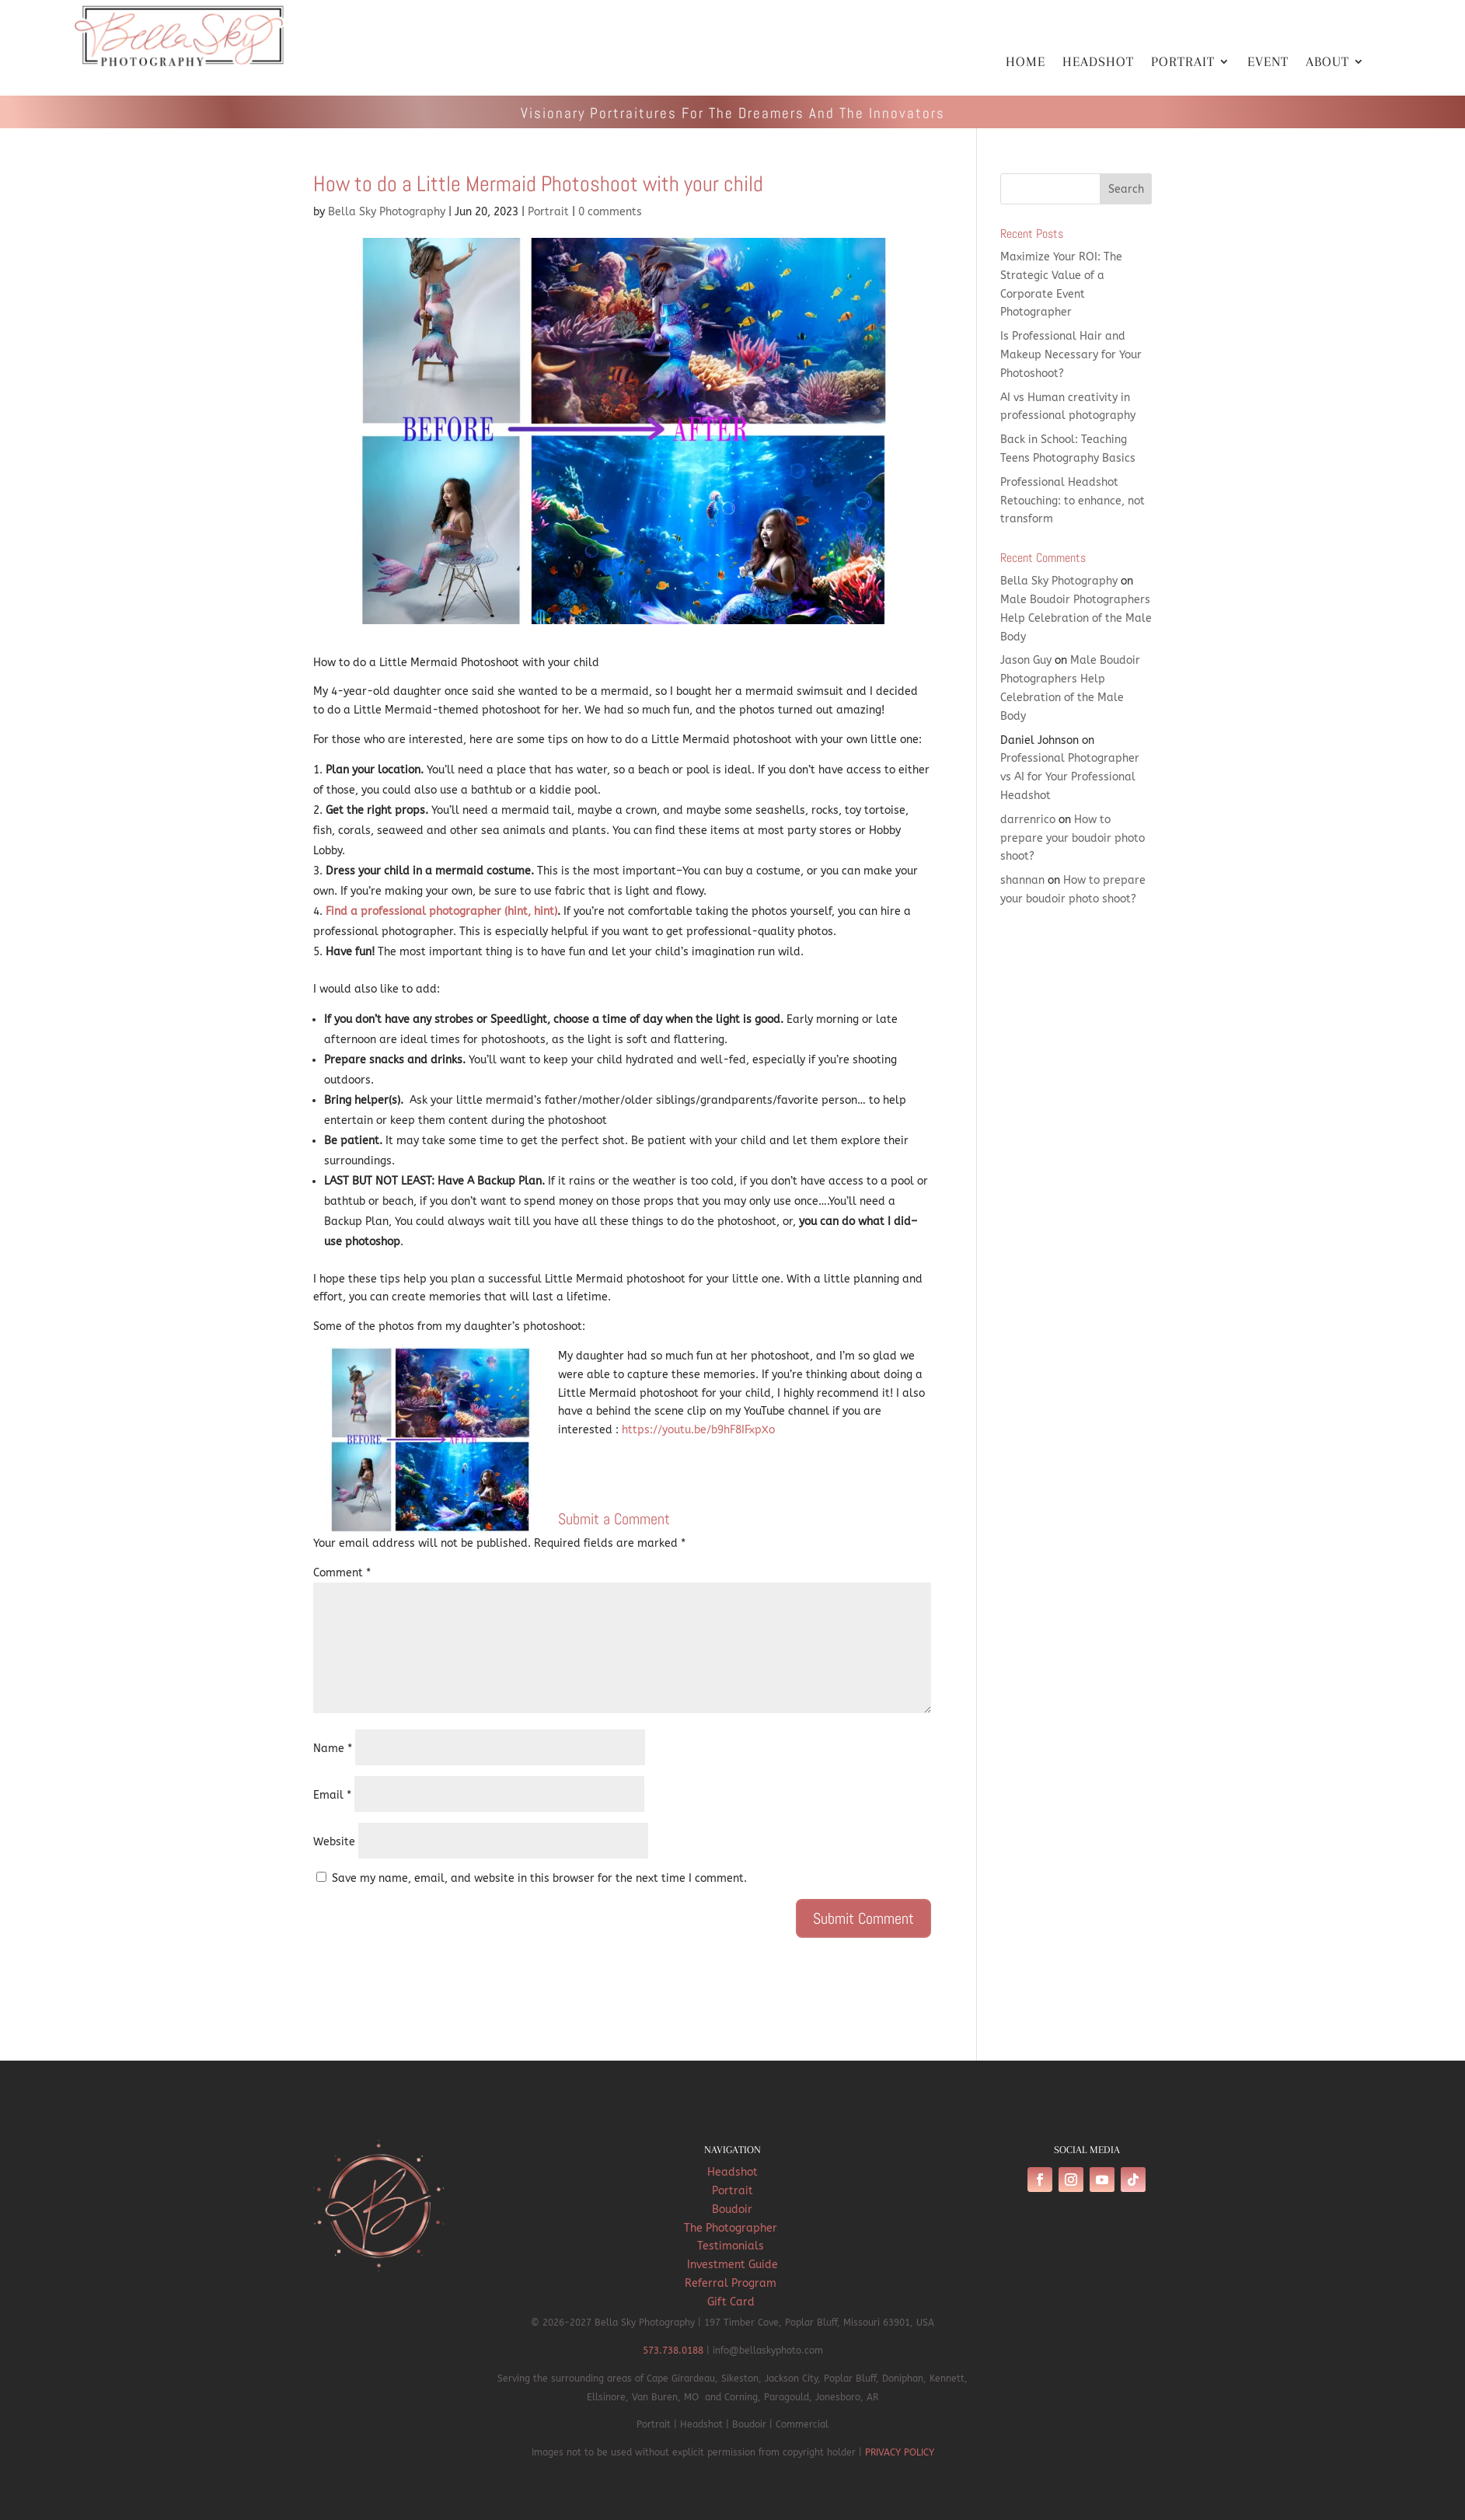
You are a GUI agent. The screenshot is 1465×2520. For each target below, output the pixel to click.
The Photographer (732, 2228)
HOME (1025, 62)
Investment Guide (732, 2264)
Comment (342, 1572)
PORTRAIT (1183, 62)
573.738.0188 (673, 2350)
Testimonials (732, 2246)
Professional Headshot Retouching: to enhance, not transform (1072, 501)
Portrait (548, 211)
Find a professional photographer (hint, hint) (441, 911)
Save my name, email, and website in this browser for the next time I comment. (539, 1878)
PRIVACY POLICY (899, 2452)
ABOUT (1327, 62)
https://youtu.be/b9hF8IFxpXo (698, 1429)
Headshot (732, 2172)
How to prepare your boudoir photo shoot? (1072, 838)
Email (332, 1795)
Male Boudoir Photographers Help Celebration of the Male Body (1076, 618)
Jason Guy (1026, 660)
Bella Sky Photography (386, 211)
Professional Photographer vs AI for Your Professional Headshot (1069, 777)
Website (334, 1841)
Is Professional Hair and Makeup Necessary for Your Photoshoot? (1071, 355)
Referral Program (732, 2283)
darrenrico (1027, 819)
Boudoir (732, 2209)
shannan (1022, 880)
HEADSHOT (1098, 62)
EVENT (1268, 62)
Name (332, 1748)
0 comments (610, 211)
